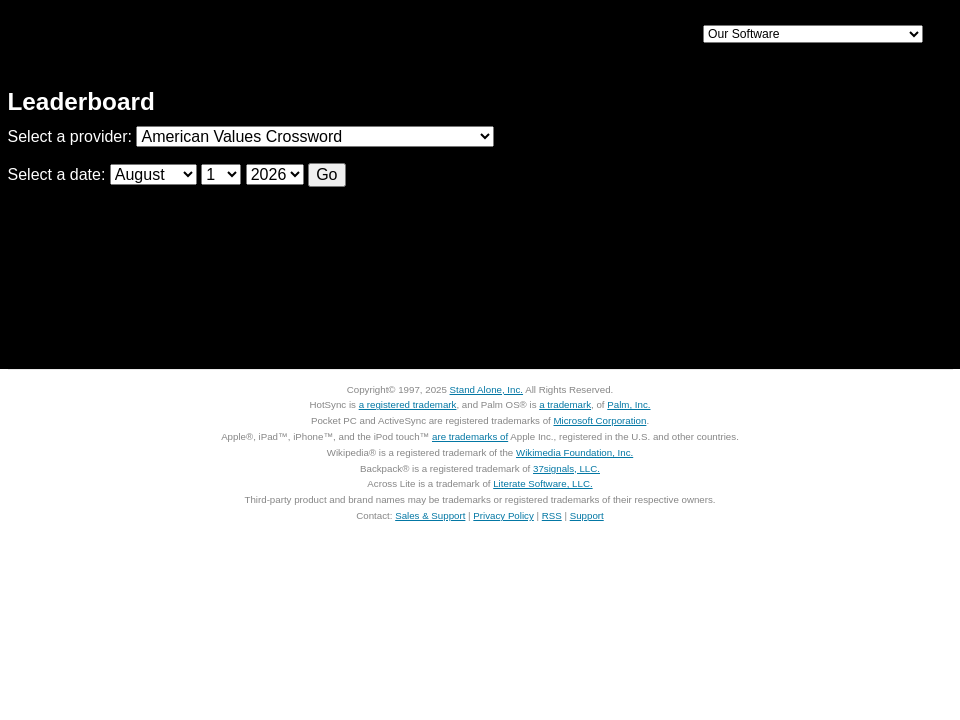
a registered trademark (408, 404)
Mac (418, 35)
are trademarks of (470, 436)
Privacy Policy (503, 515)
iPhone (316, 35)
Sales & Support (430, 515)
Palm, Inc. (628, 404)
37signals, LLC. (566, 468)
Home (147, 35)
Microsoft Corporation (599, 420)
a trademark (565, 404)
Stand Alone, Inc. (486, 389)
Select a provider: (72, 136)
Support (623, 35)
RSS (552, 515)
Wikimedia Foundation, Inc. (574, 452)
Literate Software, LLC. (542, 483)
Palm (520, 35)
